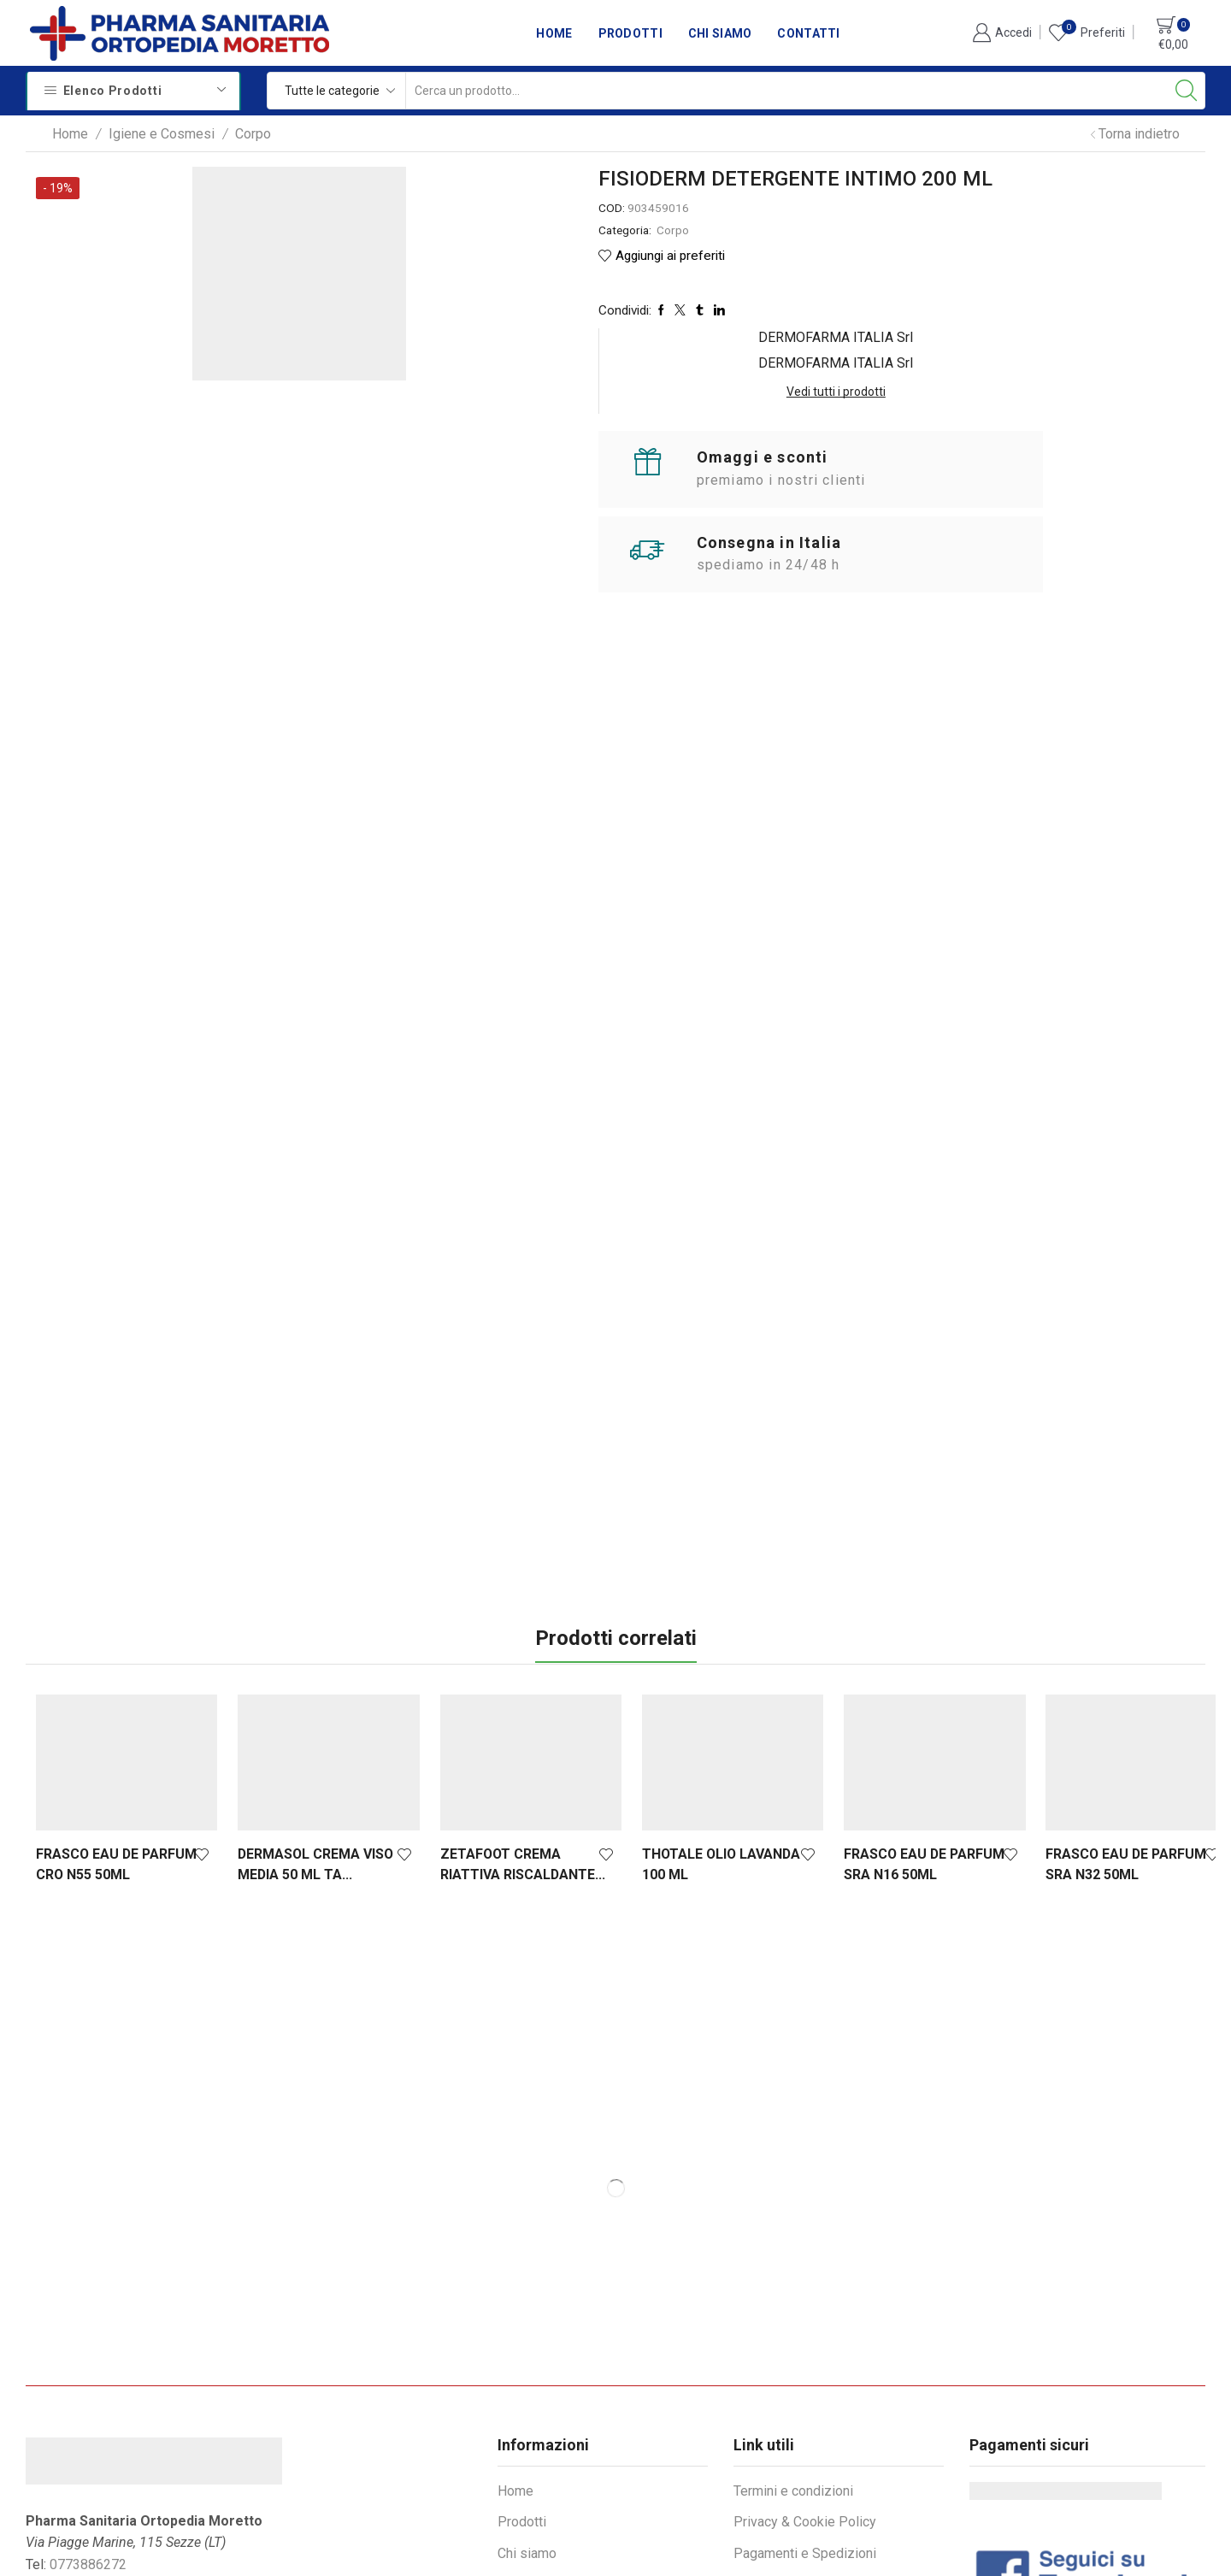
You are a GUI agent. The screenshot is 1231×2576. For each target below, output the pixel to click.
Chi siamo (720, 33)
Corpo (253, 134)
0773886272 (88, 2399)
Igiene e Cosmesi (162, 134)
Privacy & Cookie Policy (804, 2357)
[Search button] (1186, 91)
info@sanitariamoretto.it (135, 2421)
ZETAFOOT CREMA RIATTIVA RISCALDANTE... (511, 1699)
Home (554, 33)
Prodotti (630, 33)
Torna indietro (1139, 134)
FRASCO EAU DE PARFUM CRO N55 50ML (116, 1699)
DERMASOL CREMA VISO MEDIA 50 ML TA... (310, 1699)
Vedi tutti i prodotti (1080, 232)
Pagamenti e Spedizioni (804, 2388)
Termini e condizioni (793, 2326)
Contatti (808, 33)
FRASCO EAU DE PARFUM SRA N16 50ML (902, 1699)
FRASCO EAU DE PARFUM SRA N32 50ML (1099, 1699)
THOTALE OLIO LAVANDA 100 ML (705, 1699)
